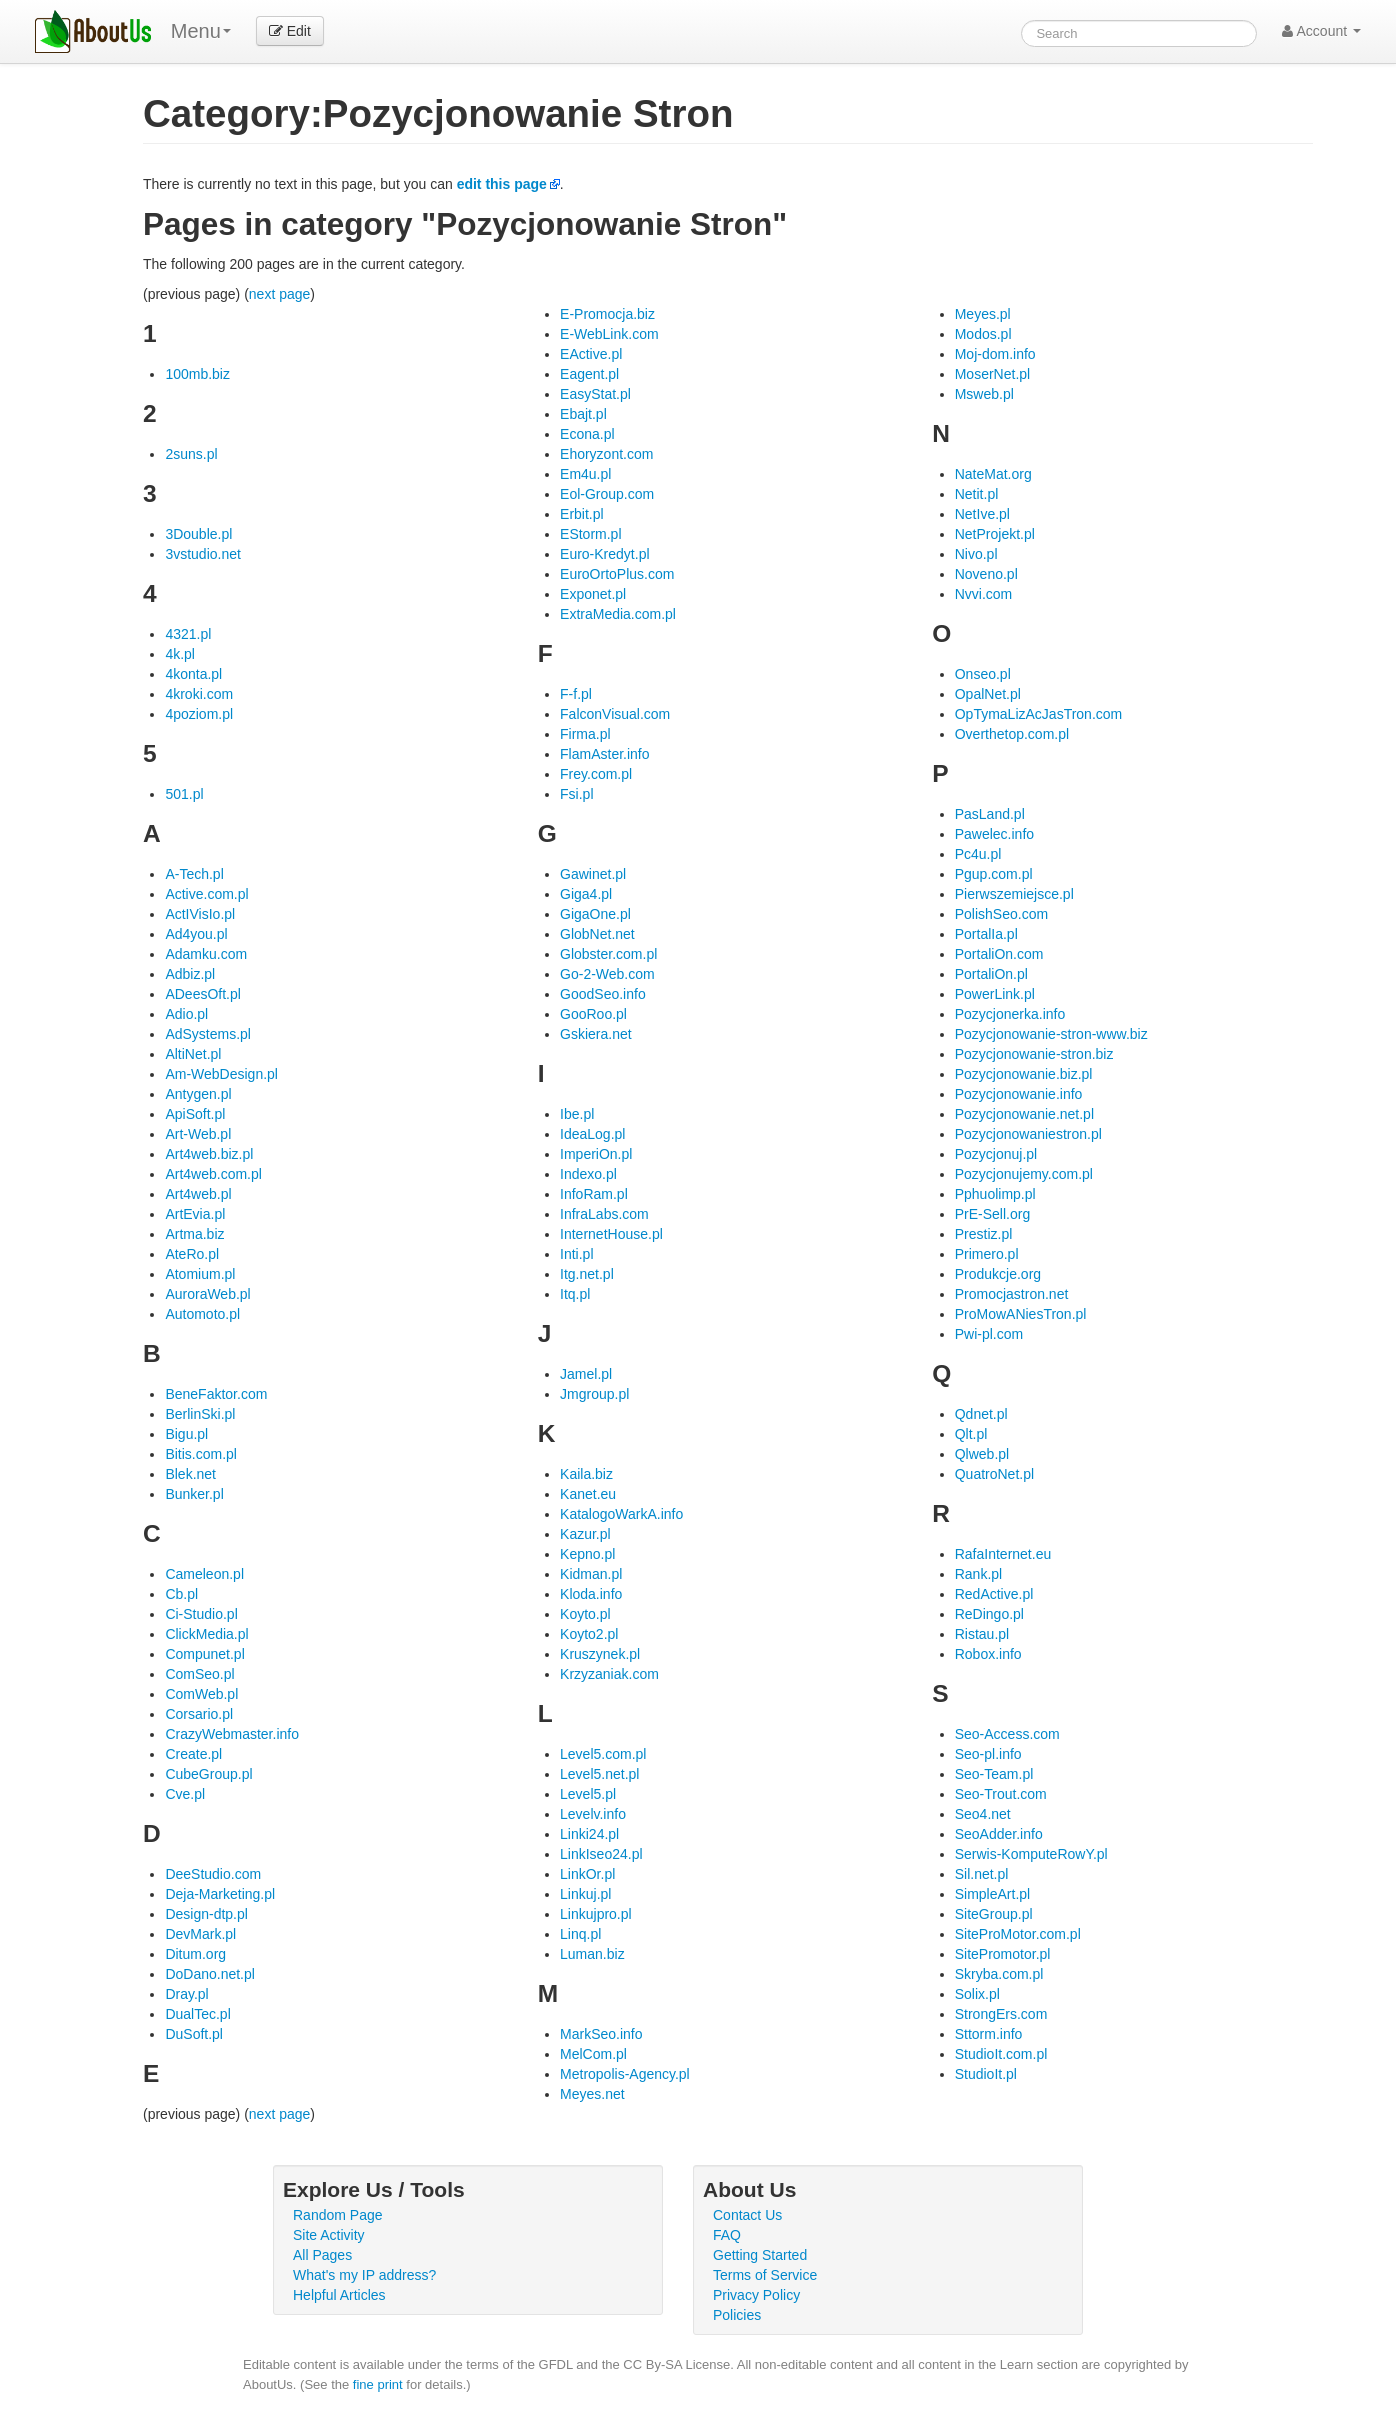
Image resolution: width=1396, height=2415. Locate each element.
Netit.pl (977, 494)
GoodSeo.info (603, 994)
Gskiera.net (596, 1034)
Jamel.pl (586, 1374)
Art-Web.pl (198, 1134)
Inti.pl (576, 1254)
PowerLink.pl (995, 994)
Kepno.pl (587, 1554)
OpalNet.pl (988, 694)
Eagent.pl (589, 374)
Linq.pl (580, 1934)
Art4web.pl (198, 1194)
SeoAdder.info (999, 1834)
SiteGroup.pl (994, 1914)
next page (280, 294)
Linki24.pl (589, 1834)
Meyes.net (592, 2094)
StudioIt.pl (986, 2074)
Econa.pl (587, 434)
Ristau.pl (982, 1634)
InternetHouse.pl (611, 1234)
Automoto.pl (202, 1314)
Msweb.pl (984, 394)
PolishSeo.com (1001, 914)
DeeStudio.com (213, 1874)
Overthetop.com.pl (1012, 734)
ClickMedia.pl (206, 1634)
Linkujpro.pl (596, 1914)
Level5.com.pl (603, 1754)
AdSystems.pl (208, 1034)
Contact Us (747, 2215)
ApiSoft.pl (195, 1114)
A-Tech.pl (194, 874)
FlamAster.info (604, 754)
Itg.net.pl (587, 1274)
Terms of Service (765, 2275)
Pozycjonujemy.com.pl (1024, 1174)
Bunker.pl (194, 1494)
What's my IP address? (364, 2275)
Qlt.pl (971, 1434)
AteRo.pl (192, 1254)
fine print (378, 2384)
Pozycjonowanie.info (1019, 1094)
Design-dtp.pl (206, 1914)
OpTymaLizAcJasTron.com (1039, 714)
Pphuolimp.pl (995, 1194)
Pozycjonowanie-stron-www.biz (1051, 1034)
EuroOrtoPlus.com (617, 574)
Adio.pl (186, 1014)
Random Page (338, 2215)
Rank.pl (978, 1574)
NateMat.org (993, 474)
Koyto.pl (585, 1614)
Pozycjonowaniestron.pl (1028, 1134)
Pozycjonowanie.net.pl (1024, 1114)
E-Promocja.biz (607, 314)
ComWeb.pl (201, 1694)
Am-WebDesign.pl (221, 1074)
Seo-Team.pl (994, 1774)
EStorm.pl (590, 534)
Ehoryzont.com (606, 454)
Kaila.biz (586, 1474)
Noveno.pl (986, 574)
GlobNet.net (597, 934)
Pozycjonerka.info (1010, 1014)
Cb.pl (181, 1594)
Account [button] (1321, 31)
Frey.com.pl (596, 774)
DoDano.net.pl (210, 1974)
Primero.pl (987, 1254)
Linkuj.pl (585, 1894)
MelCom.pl (593, 2054)
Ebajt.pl (583, 414)
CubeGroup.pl (208, 1774)
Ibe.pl (577, 1114)
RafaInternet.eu (1003, 1554)
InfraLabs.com (604, 1214)
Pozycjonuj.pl (996, 1154)
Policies (737, 2315)
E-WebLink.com (609, 334)
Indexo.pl (588, 1174)
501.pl (184, 794)
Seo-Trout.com (1001, 1794)
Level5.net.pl (599, 1774)
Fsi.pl (576, 794)
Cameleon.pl (204, 1574)
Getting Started (760, 2255)
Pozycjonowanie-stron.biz (1034, 1054)
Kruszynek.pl (600, 1654)
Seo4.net (983, 1814)
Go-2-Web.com (607, 974)
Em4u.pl (585, 474)
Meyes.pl (983, 314)
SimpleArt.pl (992, 1894)
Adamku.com (206, 954)
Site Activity (329, 2235)
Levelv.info (593, 1814)
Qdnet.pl (981, 1414)
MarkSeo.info (601, 2034)
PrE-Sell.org (992, 1214)
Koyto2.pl (589, 1634)
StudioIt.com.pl (1001, 2054)
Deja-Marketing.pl (220, 1894)
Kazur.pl (585, 1534)
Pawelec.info (994, 834)
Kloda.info (591, 1594)
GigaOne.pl (595, 914)
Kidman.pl (591, 1574)
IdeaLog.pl (592, 1134)
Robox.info (988, 1654)
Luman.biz (592, 1954)
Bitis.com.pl (201, 1454)
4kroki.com (199, 694)
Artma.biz (194, 1234)
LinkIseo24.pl (601, 1854)
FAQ (727, 2235)
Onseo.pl (983, 674)
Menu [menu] (201, 31)
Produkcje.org (998, 1274)
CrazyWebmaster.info (232, 1734)
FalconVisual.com (615, 714)
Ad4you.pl (196, 934)
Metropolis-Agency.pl (625, 2074)
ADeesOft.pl (202, 994)
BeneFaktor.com (216, 1394)
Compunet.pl (204, 1654)
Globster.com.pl (608, 954)
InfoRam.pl (594, 1194)
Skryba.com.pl (999, 1974)
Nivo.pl (976, 554)
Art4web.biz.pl (209, 1154)
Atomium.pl (200, 1274)
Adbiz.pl (190, 974)
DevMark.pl (200, 1934)
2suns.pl (191, 454)
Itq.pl (575, 1294)
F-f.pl (576, 694)
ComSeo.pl (199, 1674)
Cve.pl (185, 1794)
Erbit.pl (582, 514)
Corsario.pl (199, 1714)
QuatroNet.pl (994, 1474)
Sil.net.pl (982, 1874)
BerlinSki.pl (200, 1414)
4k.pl (180, 654)
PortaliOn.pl (991, 974)
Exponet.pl (593, 594)
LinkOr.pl (587, 1874)
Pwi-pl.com (989, 1334)
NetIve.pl (982, 514)
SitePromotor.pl (1003, 1954)
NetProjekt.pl (995, 534)
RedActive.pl (994, 1594)
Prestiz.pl (984, 1234)
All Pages (322, 2255)
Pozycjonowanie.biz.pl (1024, 1074)
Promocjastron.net (1012, 1294)
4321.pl (188, 634)
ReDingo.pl (989, 1614)
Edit (290, 31)
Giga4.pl (586, 894)
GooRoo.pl (593, 1014)
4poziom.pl (199, 714)
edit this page (502, 184)
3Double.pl (198, 534)
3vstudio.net (203, 554)
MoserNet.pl (992, 374)
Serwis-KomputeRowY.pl (1031, 1854)
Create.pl (193, 1754)
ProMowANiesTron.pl (1021, 1314)
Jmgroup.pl (594, 1394)
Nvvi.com (984, 594)
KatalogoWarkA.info (621, 1514)
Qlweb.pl (982, 1454)
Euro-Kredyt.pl (604, 554)
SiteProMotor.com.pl (1018, 1934)
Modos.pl (983, 334)
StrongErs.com (1001, 2014)
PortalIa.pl (986, 934)
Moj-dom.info (995, 354)
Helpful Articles (339, 2295)
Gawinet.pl (593, 874)
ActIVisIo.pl (200, 914)
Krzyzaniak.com (609, 1674)
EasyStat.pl (595, 394)
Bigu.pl (186, 1434)
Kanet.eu (588, 1494)
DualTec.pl (197, 2014)
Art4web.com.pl (213, 1174)
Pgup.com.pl (994, 874)
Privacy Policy (756, 2295)
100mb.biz (197, 374)
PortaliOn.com (999, 954)
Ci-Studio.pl (201, 1614)
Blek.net (190, 1474)
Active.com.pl (206, 894)
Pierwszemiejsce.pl (1014, 894)
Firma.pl (585, 734)
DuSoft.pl (194, 2034)
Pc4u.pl (978, 854)
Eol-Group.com (607, 494)
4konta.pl (193, 674)
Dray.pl (186, 1994)
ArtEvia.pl (195, 1214)
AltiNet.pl (193, 1054)
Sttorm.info (989, 2034)
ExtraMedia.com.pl (618, 614)
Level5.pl (588, 1794)
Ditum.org (195, 1954)
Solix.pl (977, 1994)
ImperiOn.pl (596, 1154)
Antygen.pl (198, 1094)
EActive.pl (591, 354)
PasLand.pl (990, 814)
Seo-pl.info (988, 1754)
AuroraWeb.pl (207, 1294)
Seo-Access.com (1007, 1734)
